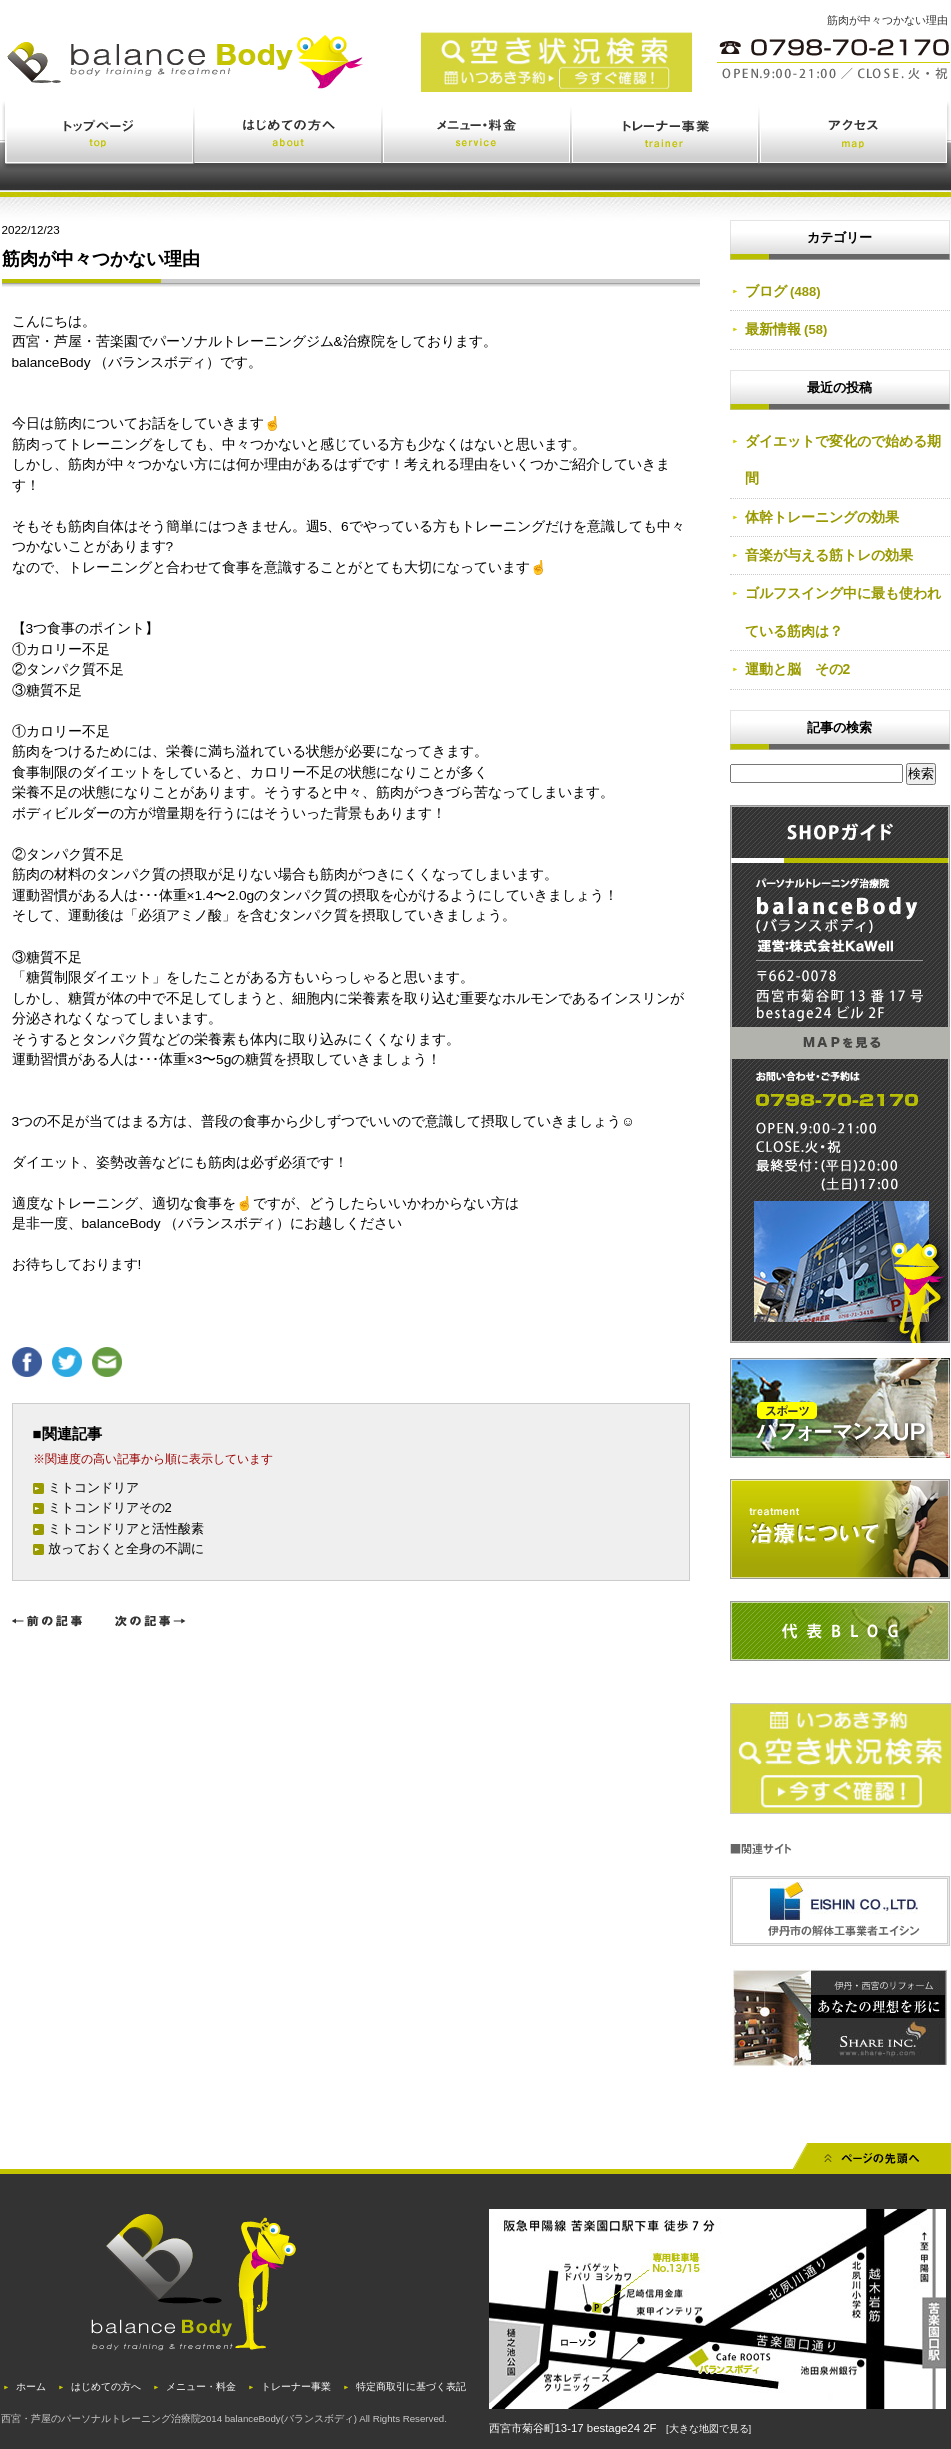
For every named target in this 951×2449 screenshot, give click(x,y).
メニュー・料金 (477, 136)
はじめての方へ (289, 136)
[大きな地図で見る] (708, 2428)
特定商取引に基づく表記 (411, 2386)
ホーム (31, 2386)
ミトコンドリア (93, 1487)
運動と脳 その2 (798, 669)
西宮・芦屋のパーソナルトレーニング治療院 (101, 2418)
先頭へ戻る (872, 2163)
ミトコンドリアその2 (110, 1507)
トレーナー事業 (666, 136)
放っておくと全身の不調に (126, 1548)
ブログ (766, 291)
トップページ (98, 136)
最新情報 (773, 329)
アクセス (855, 136)
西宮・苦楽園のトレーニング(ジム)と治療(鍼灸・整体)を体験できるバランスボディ (275, 78)
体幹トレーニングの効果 (822, 517)
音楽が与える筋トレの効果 (829, 555)
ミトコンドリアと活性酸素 (126, 1528)
